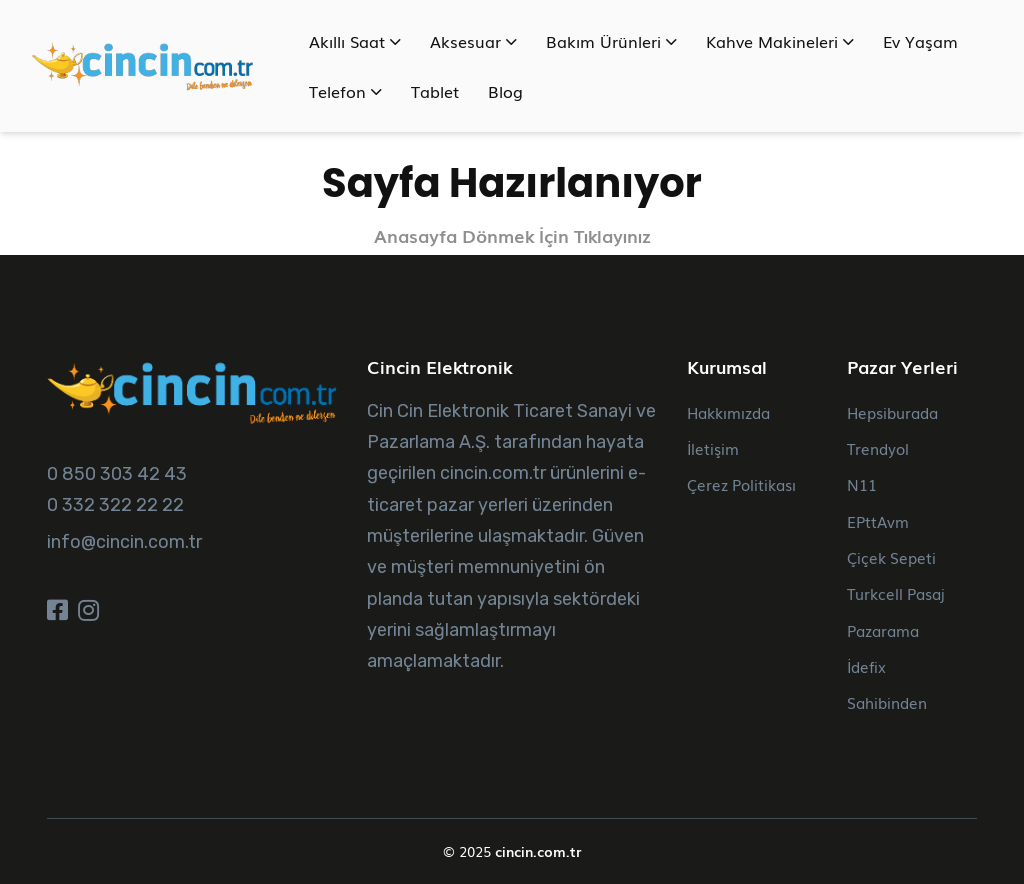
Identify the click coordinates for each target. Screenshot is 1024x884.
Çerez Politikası (741, 484)
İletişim (713, 448)
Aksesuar (473, 41)
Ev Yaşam (920, 41)
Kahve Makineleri (780, 41)
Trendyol (878, 448)
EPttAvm (878, 521)
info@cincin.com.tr (124, 542)
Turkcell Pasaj (896, 593)
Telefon (345, 91)
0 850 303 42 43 (117, 474)
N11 (862, 484)
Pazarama (883, 630)
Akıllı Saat (355, 41)
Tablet (435, 91)
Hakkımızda (728, 412)
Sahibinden (887, 702)
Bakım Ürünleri (611, 41)
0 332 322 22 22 (115, 505)
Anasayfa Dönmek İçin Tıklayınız (512, 235)
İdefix (866, 666)
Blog (505, 91)
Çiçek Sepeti (891, 557)
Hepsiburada (892, 412)
